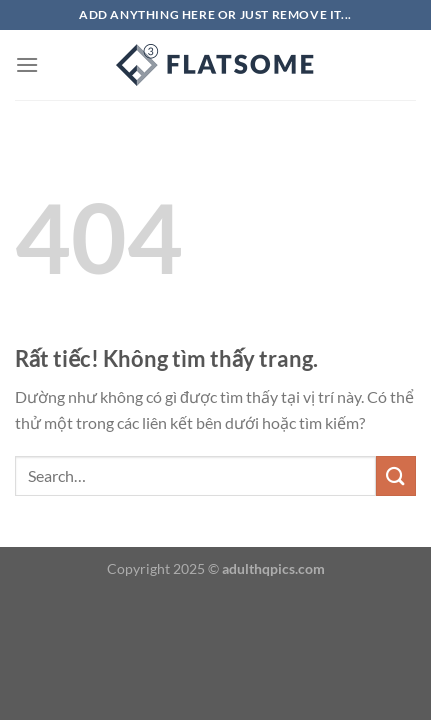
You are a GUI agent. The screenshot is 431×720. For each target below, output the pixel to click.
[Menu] (27, 64)
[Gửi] (396, 475)
